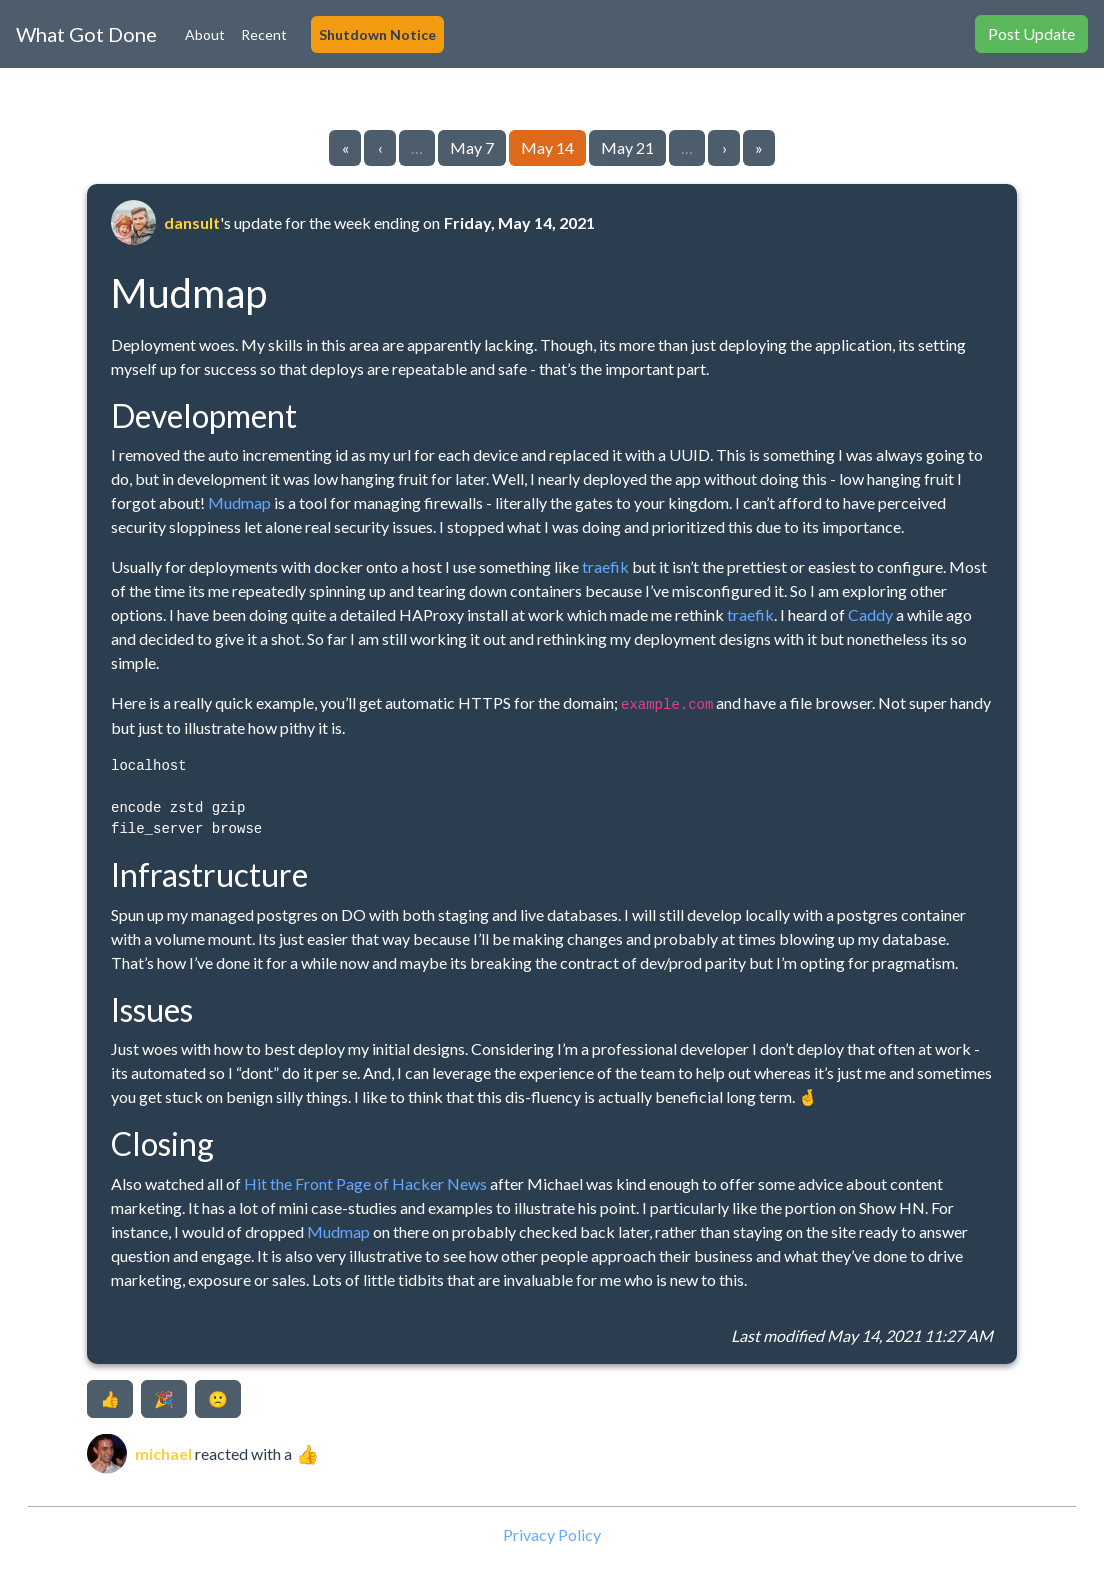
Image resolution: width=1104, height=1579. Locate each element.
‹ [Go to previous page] (380, 147)
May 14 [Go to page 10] (547, 147)
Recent (264, 34)
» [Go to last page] (759, 147)
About (205, 34)
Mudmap (239, 502)
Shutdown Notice (377, 34)
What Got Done (86, 34)
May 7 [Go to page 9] (472, 147)
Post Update (1031, 33)
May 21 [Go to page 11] (627, 147)
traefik (605, 566)
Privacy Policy (552, 1534)
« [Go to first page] (345, 147)
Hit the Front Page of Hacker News (365, 1183)
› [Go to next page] (724, 147)
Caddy (870, 614)
